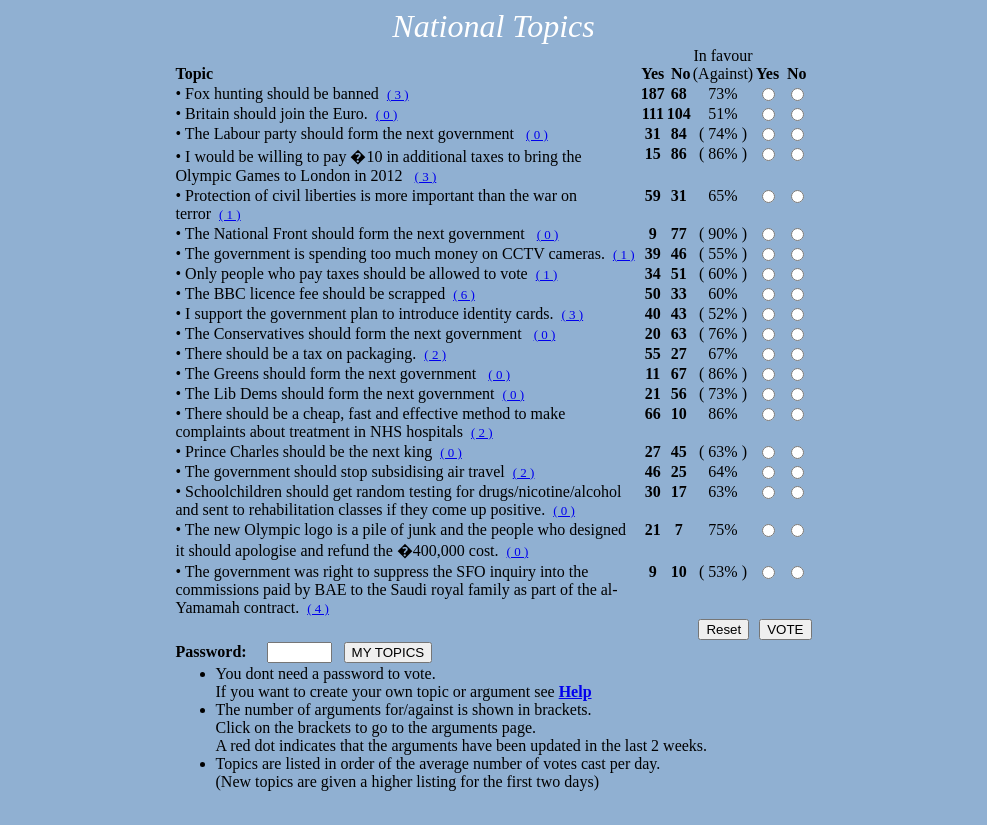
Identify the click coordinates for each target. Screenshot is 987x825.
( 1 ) (230, 214)
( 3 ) (398, 94)
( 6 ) (464, 294)
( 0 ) (387, 114)
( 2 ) (435, 354)
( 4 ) (318, 608)
